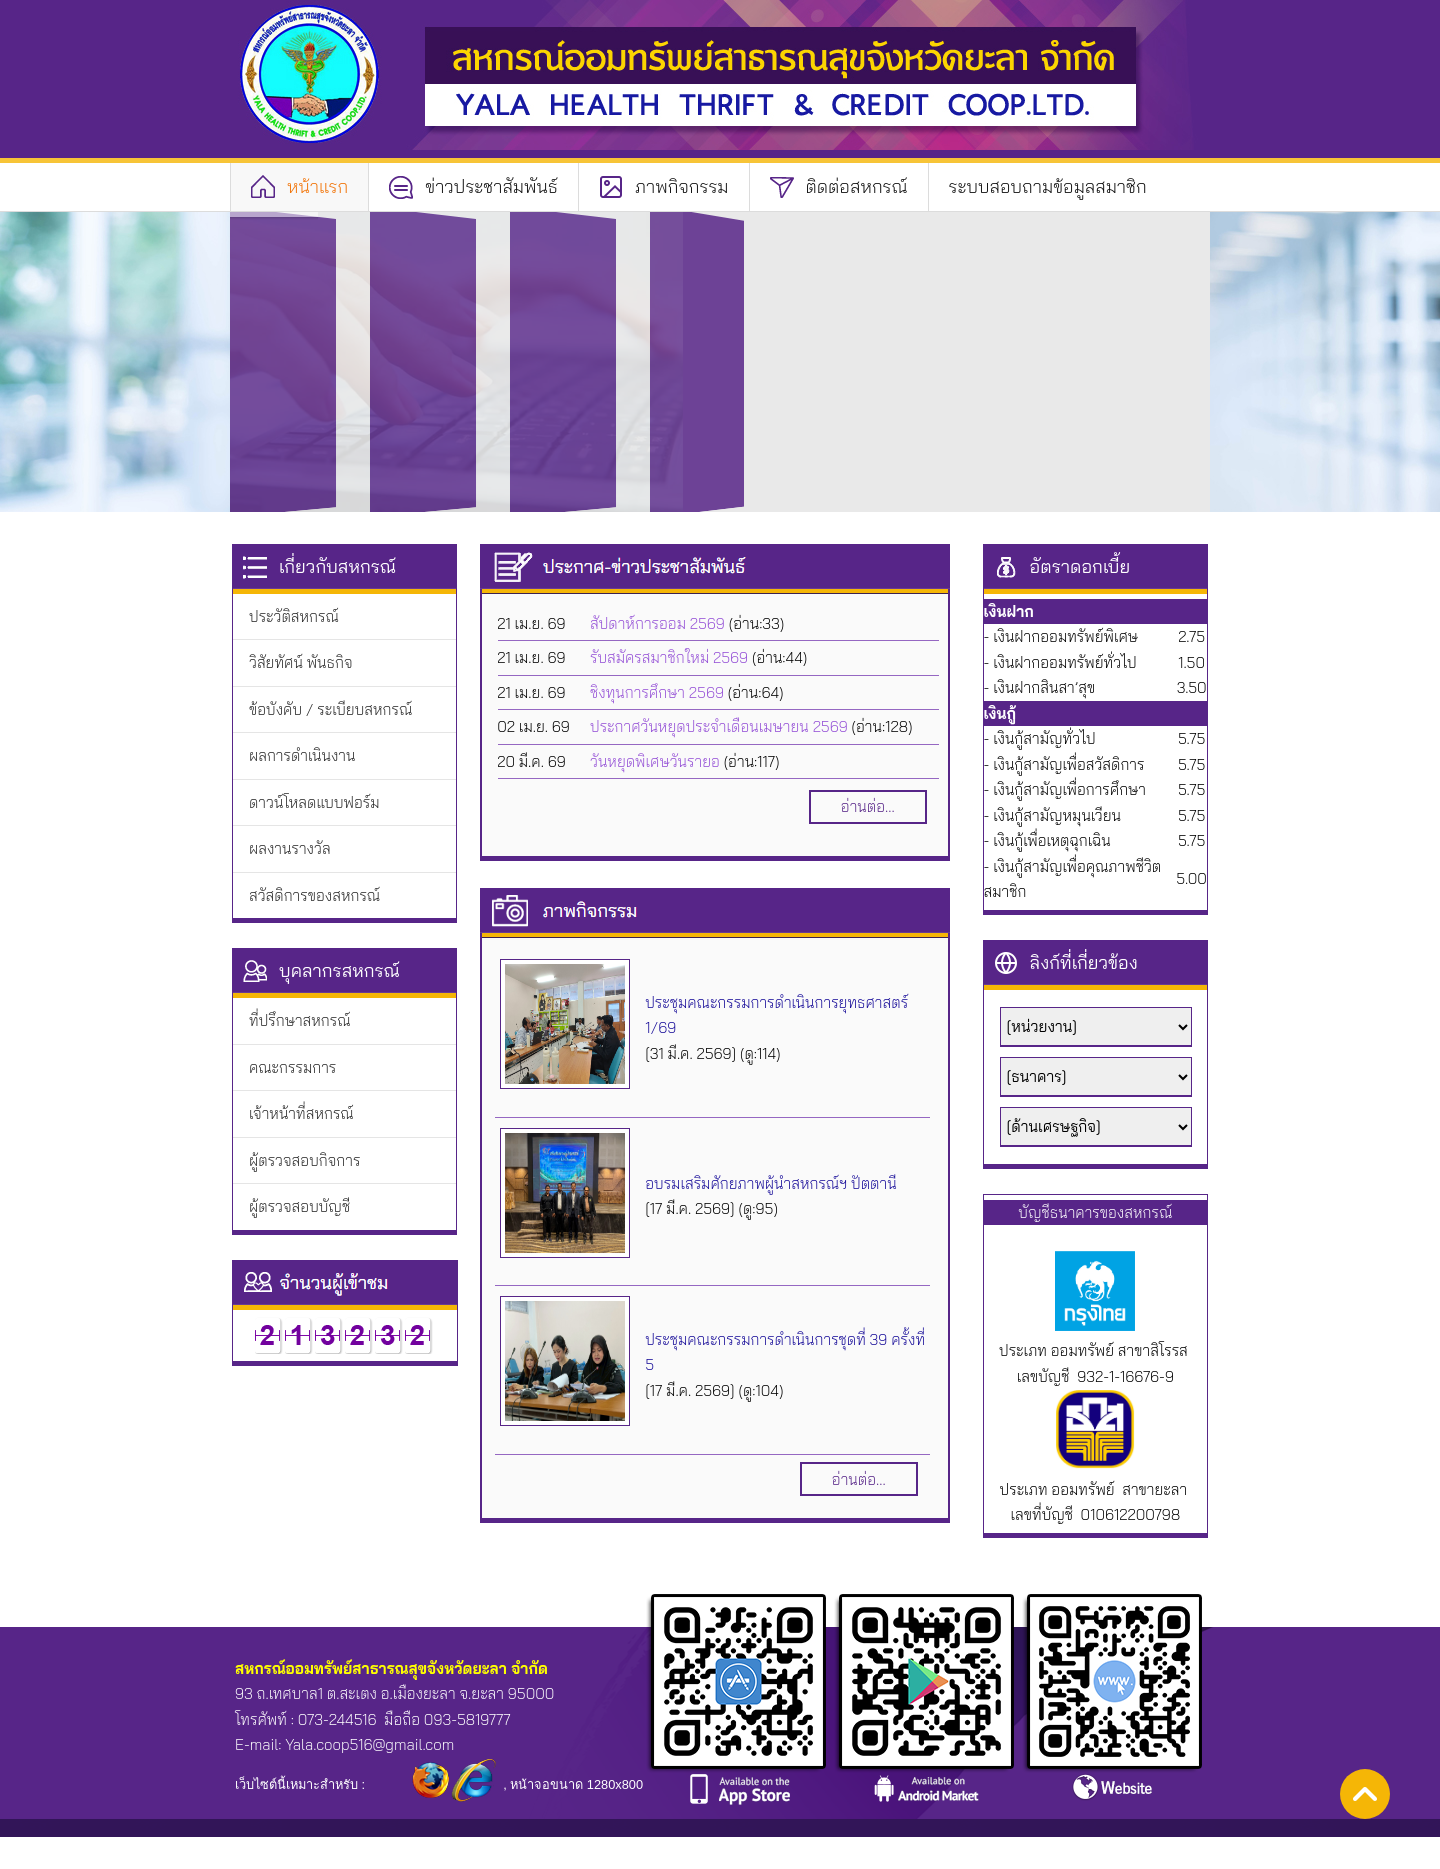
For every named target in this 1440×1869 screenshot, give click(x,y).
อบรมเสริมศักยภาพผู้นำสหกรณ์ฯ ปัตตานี (770, 1183)
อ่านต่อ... (868, 806)
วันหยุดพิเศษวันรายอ (655, 761)
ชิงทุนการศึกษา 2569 (657, 692)
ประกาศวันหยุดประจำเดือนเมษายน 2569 (719, 726)
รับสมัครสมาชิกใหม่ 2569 (669, 657)
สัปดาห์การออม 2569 (657, 623)
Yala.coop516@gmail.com (369, 1744)
